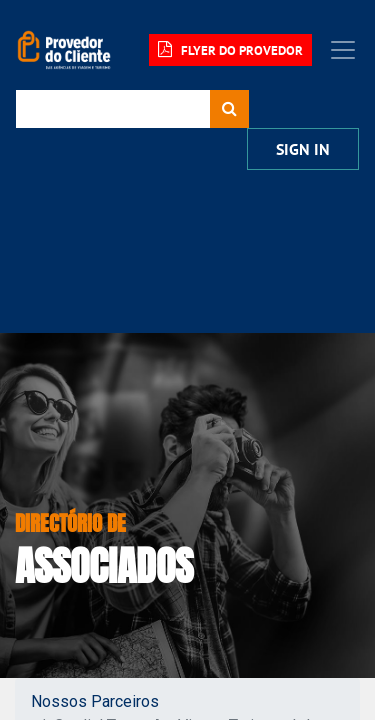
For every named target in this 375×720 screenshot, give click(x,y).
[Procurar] (229, 109)
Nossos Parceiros (95, 701)
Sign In (303, 149)
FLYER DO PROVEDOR (230, 50)
